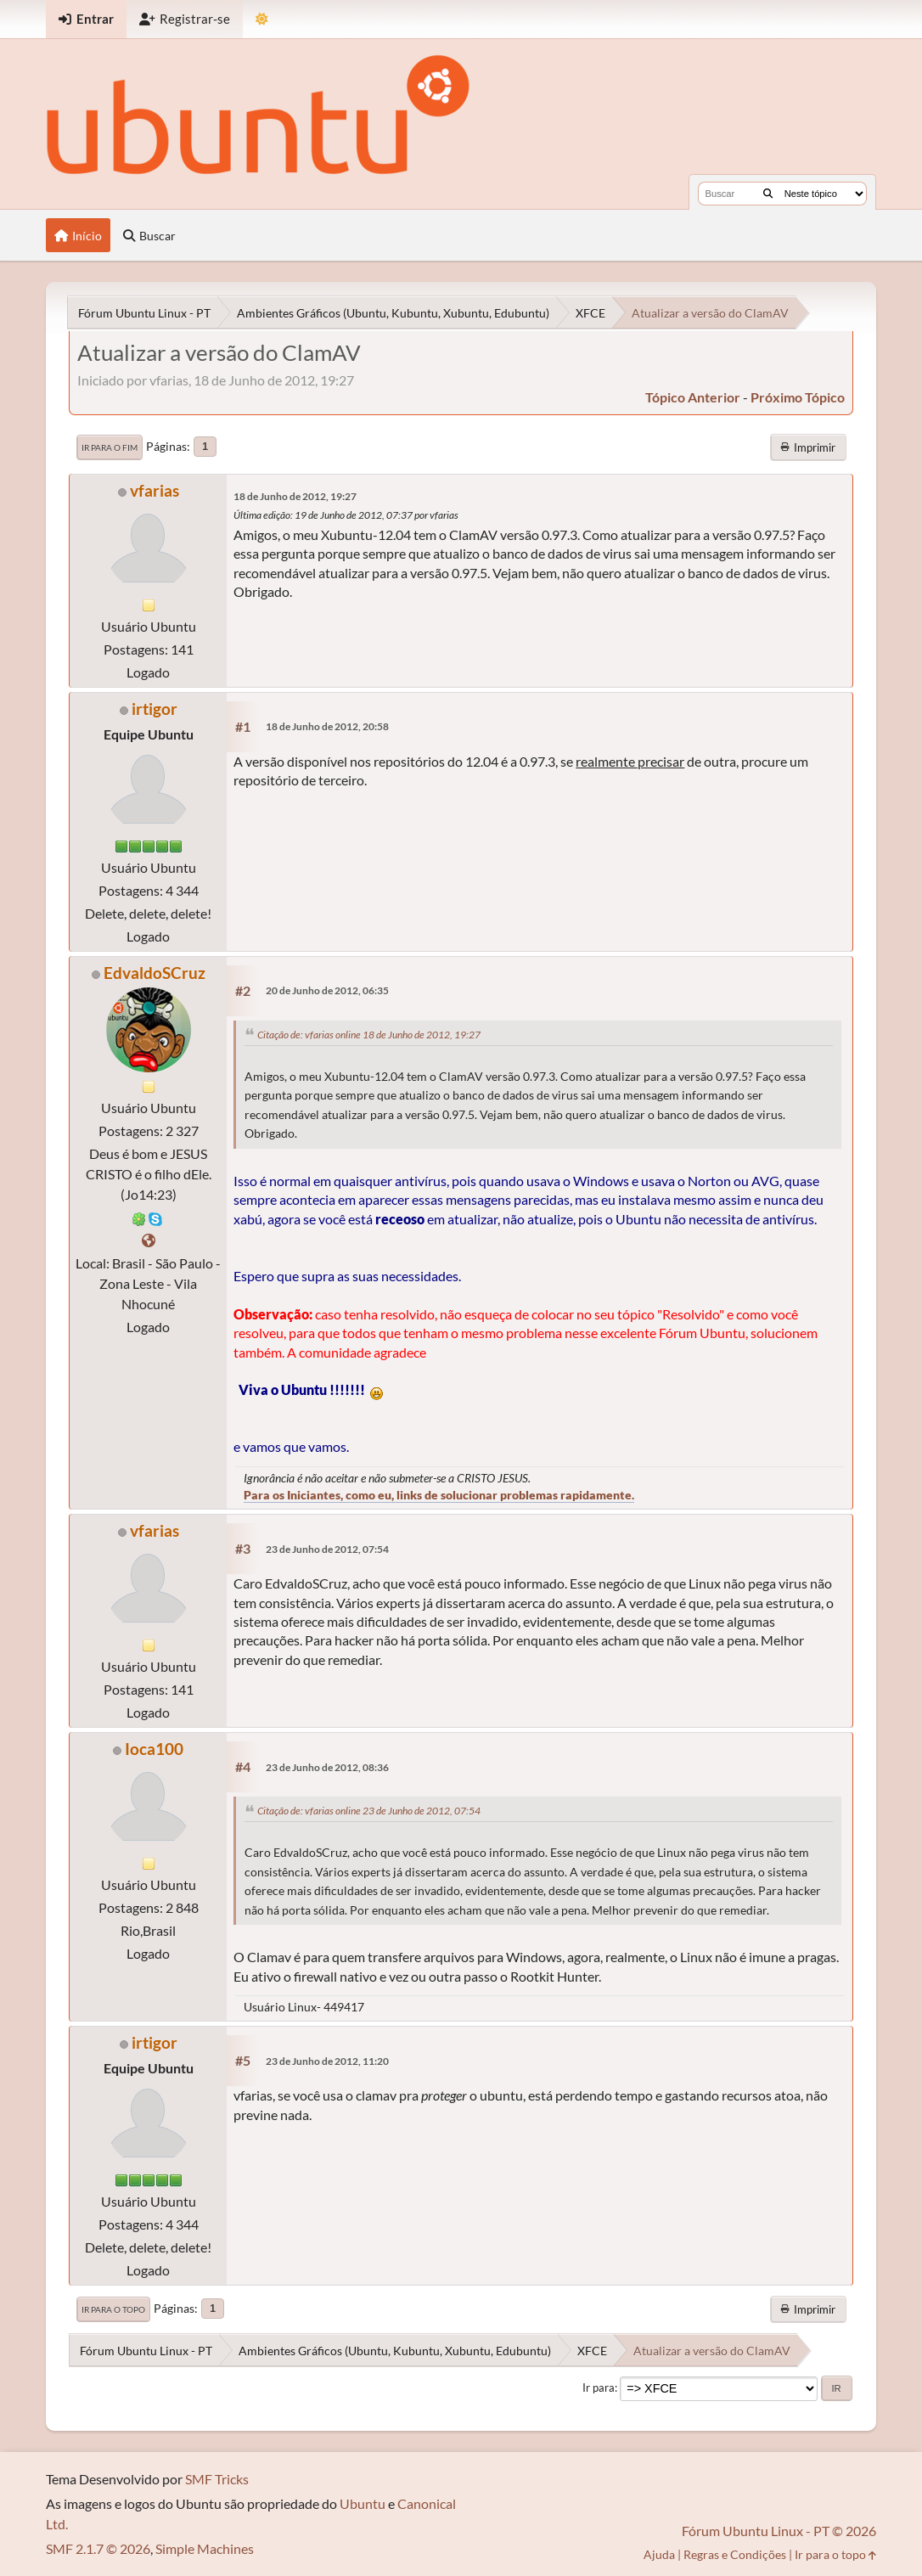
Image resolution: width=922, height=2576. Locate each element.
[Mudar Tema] (262, 19)
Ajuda (659, 2554)
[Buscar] (768, 193)
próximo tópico (798, 397)
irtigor (154, 708)
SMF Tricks (217, 2479)
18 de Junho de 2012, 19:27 (295, 496)
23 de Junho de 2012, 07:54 (327, 1549)
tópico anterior (692, 397)
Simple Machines (204, 2548)
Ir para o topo (113, 2309)
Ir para (598, 2387)
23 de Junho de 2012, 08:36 (327, 1767)
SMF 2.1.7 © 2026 (98, 2548)
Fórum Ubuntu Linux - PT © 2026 (779, 2531)
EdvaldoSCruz (154, 972)
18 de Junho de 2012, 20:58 (327, 726)
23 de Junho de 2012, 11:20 (327, 2061)
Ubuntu (362, 2503)
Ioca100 (154, 1748)
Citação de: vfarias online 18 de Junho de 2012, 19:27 (369, 1034)
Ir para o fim (110, 447)
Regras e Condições (734, 2554)
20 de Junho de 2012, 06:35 (327, 990)
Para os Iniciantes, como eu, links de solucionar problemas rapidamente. (439, 1495)
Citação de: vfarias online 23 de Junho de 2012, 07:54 (369, 1810)
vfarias (154, 490)
